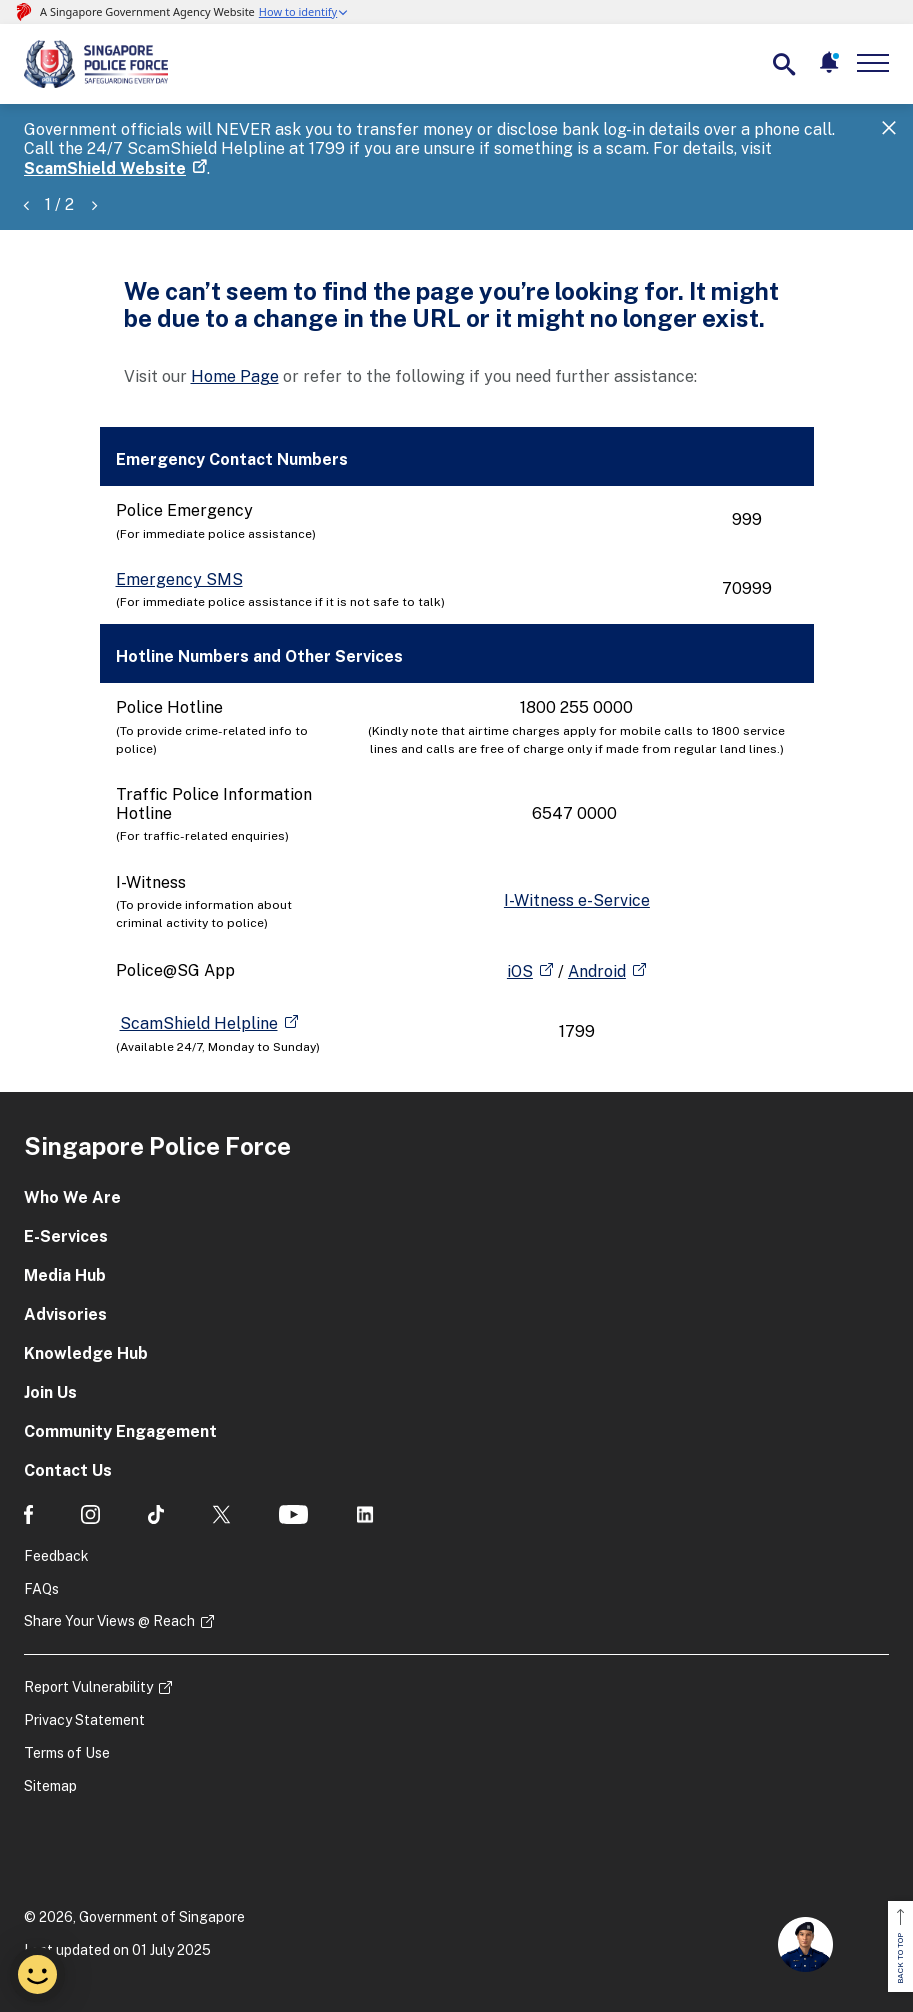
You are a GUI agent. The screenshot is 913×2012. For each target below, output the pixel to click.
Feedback (56, 1556)
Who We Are (72, 1197)
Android (597, 971)
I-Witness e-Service (577, 900)
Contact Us (68, 1470)
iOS (520, 971)
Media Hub (65, 1275)
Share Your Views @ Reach (109, 1621)
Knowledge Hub (86, 1353)
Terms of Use (67, 1753)
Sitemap (50, 1786)
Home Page (235, 376)
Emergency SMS (179, 579)
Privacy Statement (84, 1720)
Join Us (50, 1392)
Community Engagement (120, 1431)
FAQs (41, 1589)
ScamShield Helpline (199, 1023)
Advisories (65, 1314)
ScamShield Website (105, 168)
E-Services (66, 1236)
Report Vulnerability (88, 1687)
